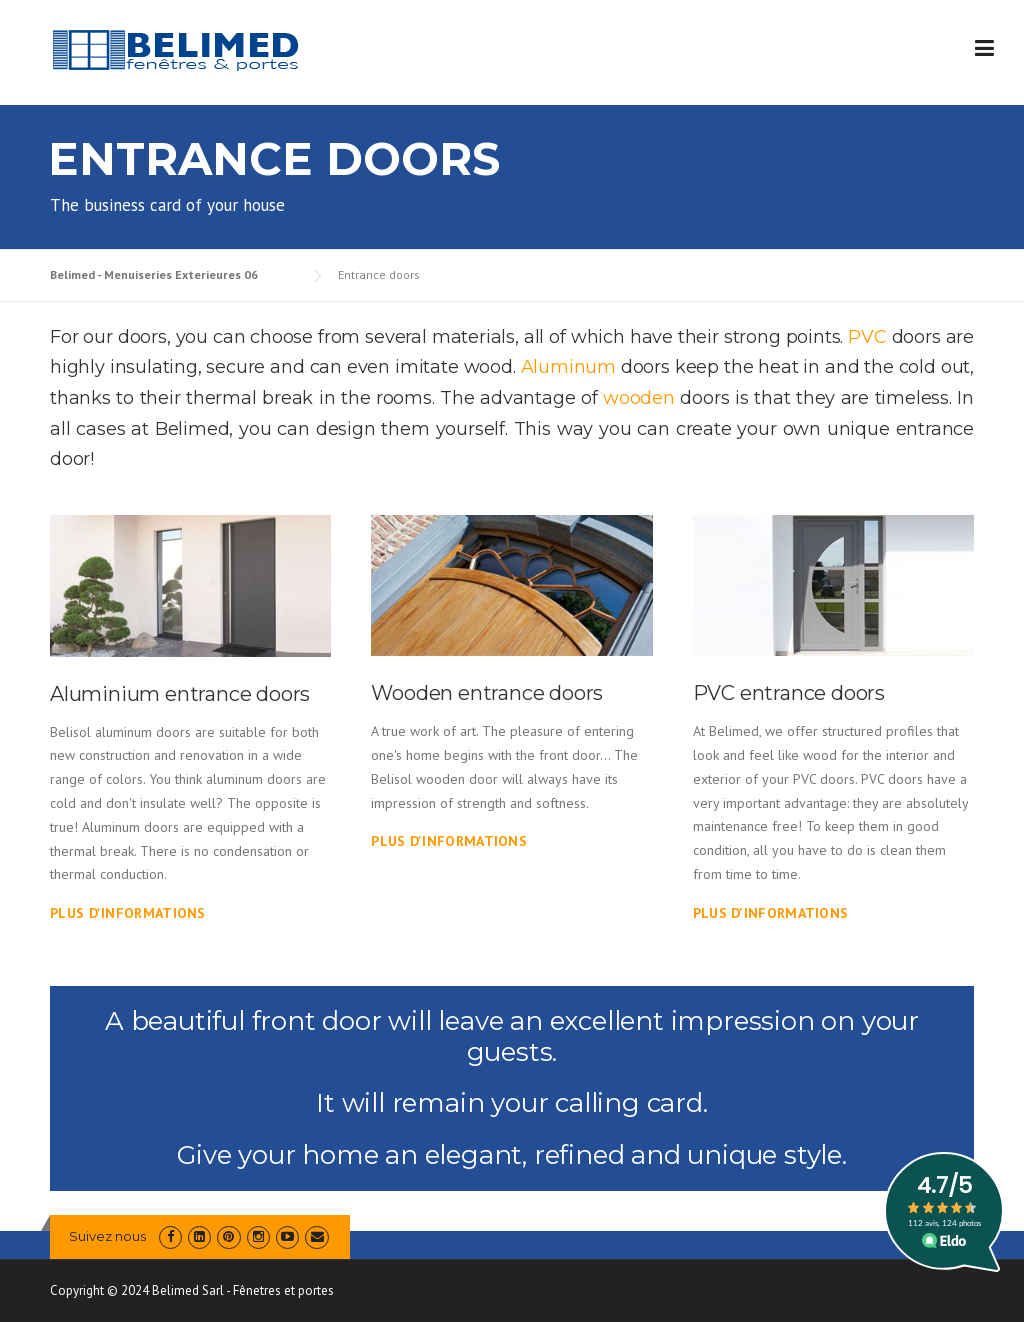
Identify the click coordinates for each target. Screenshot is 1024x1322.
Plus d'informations (128, 913)
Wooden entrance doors (487, 693)
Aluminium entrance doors (180, 694)
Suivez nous (107, 1236)
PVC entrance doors (789, 693)
